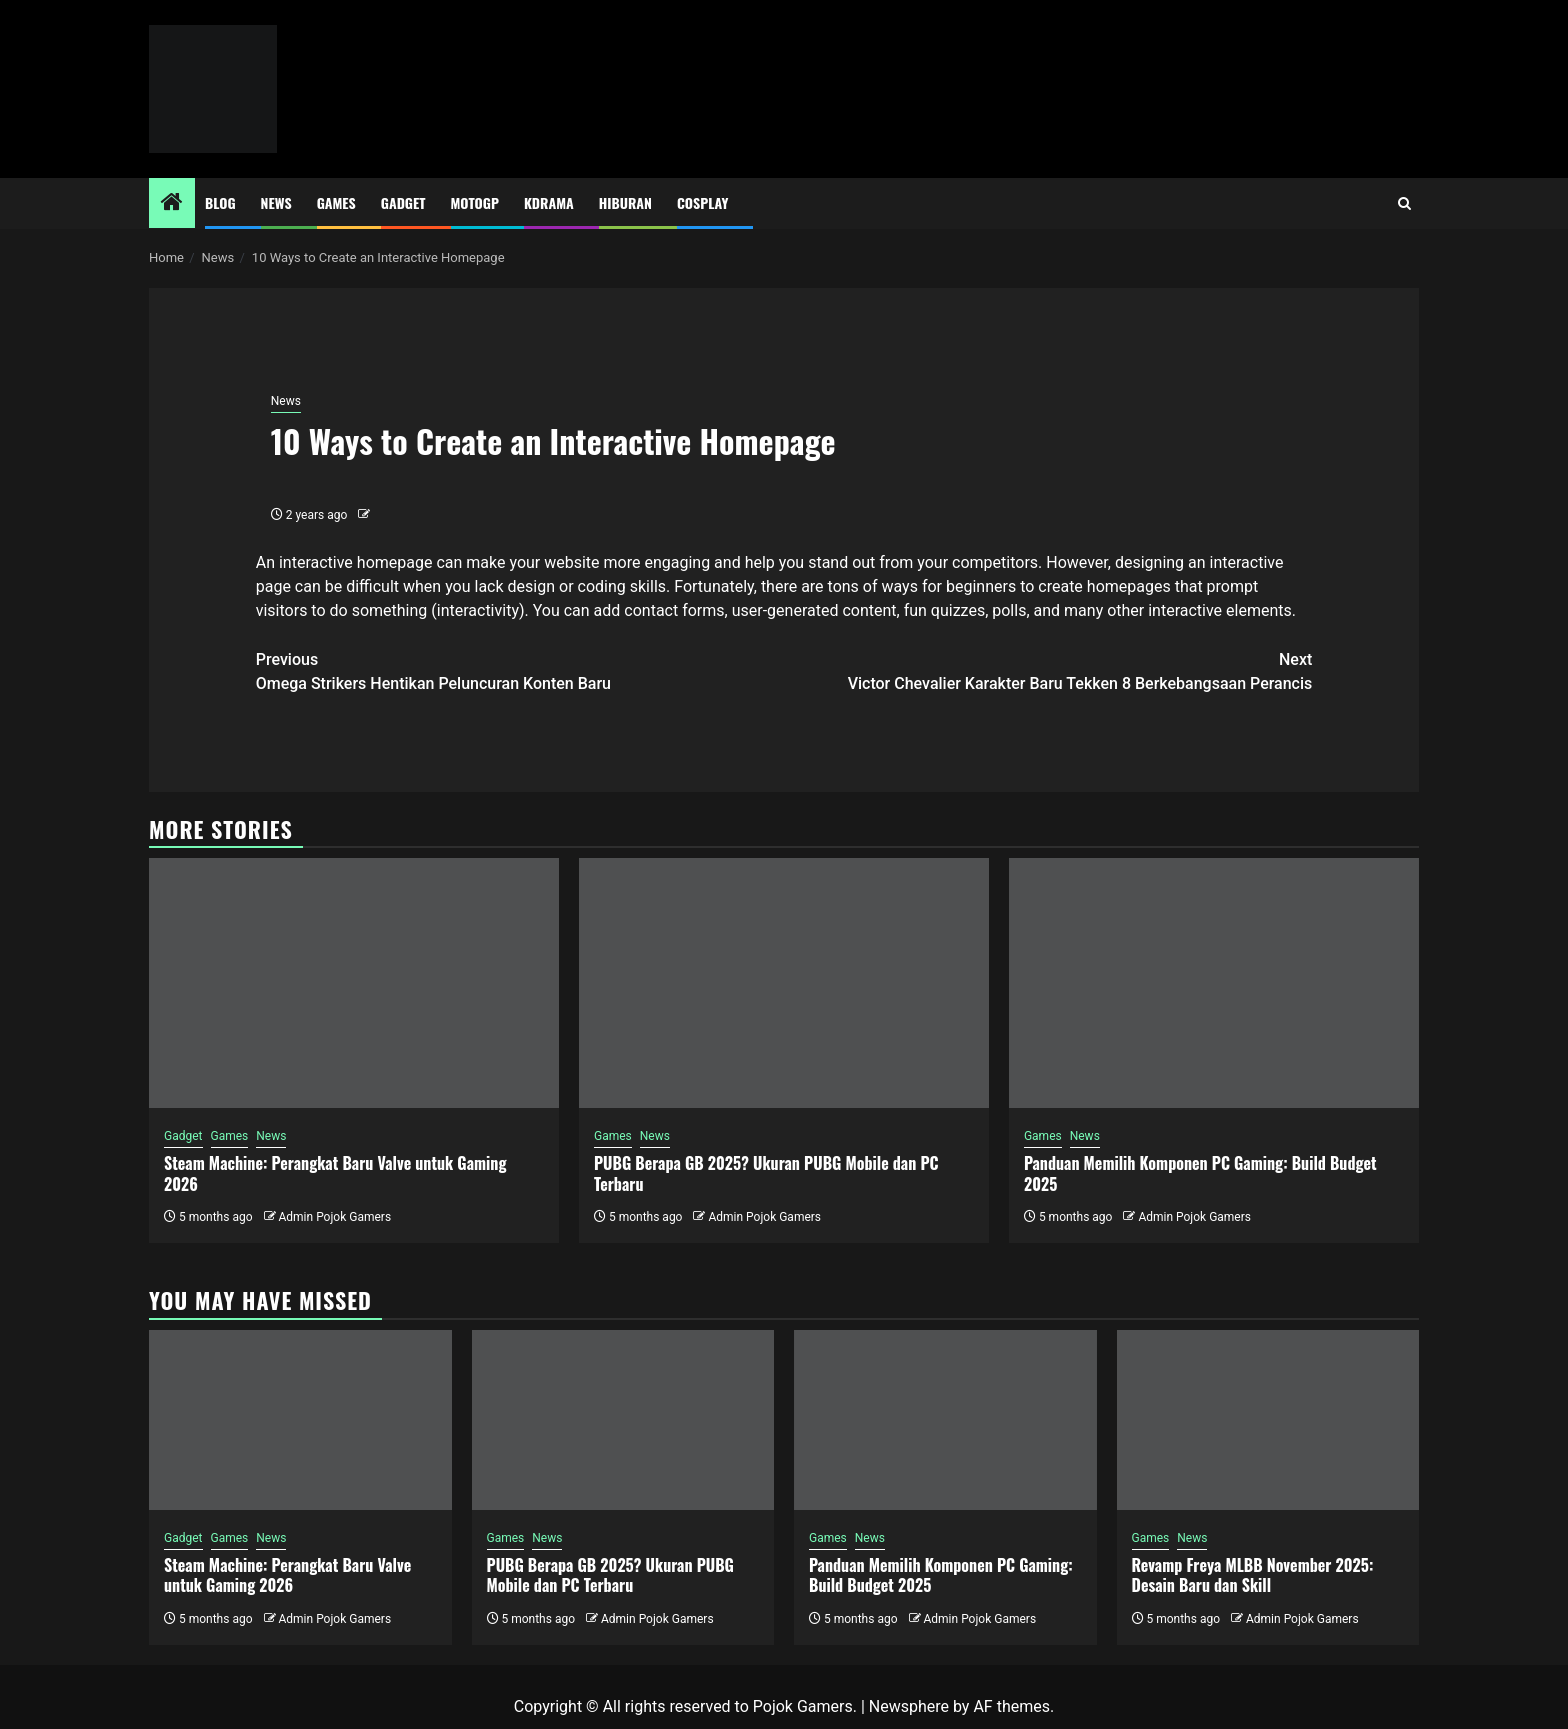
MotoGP (475, 202)
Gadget (403, 202)
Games (336, 202)
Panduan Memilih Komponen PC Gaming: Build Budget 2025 (1200, 1173)
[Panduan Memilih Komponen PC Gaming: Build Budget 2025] (1214, 983)
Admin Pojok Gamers (334, 1217)
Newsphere (909, 1706)
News (276, 202)
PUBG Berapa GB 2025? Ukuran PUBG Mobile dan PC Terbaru (766, 1173)
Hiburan (625, 202)
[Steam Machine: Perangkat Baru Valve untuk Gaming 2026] (354, 983)
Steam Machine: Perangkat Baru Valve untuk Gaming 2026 (335, 1173)
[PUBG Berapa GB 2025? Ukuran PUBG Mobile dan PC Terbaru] (784, 983)
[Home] (172, 204)
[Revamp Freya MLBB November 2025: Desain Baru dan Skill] (1268, 1420)
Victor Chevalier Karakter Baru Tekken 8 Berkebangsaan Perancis (1048, 670)
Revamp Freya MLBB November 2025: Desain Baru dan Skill (1253, 1575)
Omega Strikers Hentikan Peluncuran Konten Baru (520, 670)
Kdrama (549, 202)
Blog (220, 202)
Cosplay (702, 202)
